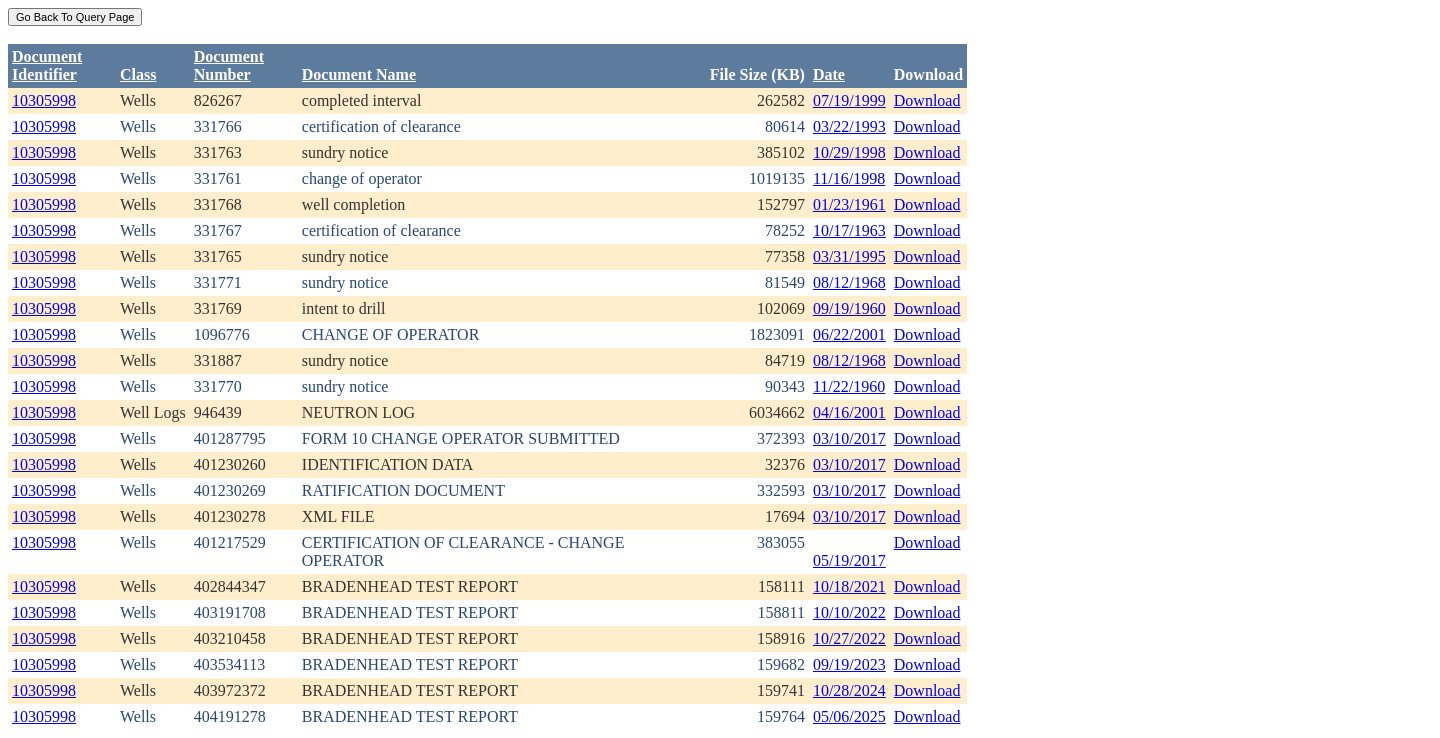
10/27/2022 (849, 638)
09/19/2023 (849, 664)
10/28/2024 (849, 690)
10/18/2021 (849, 586)
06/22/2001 (849, 334)
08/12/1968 (849, 282)
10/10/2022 (849, 612)
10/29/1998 (849, 152)
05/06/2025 (849, 716)
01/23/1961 (849, 204)
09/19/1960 (849, 308)
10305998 (44, 100)
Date (829, 74)
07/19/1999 (849, 100)
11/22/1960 (849, 386)
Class (138, 74)
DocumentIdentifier (47, 65)
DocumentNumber (229, 65)
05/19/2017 (849, 560)
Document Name (359, 74)
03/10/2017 (849, 438)
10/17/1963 (849, 230)
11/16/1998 (849, 178)
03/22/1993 (849, 126)
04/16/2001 (849, 412)
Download (927, 100)
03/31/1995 (849, 256)
